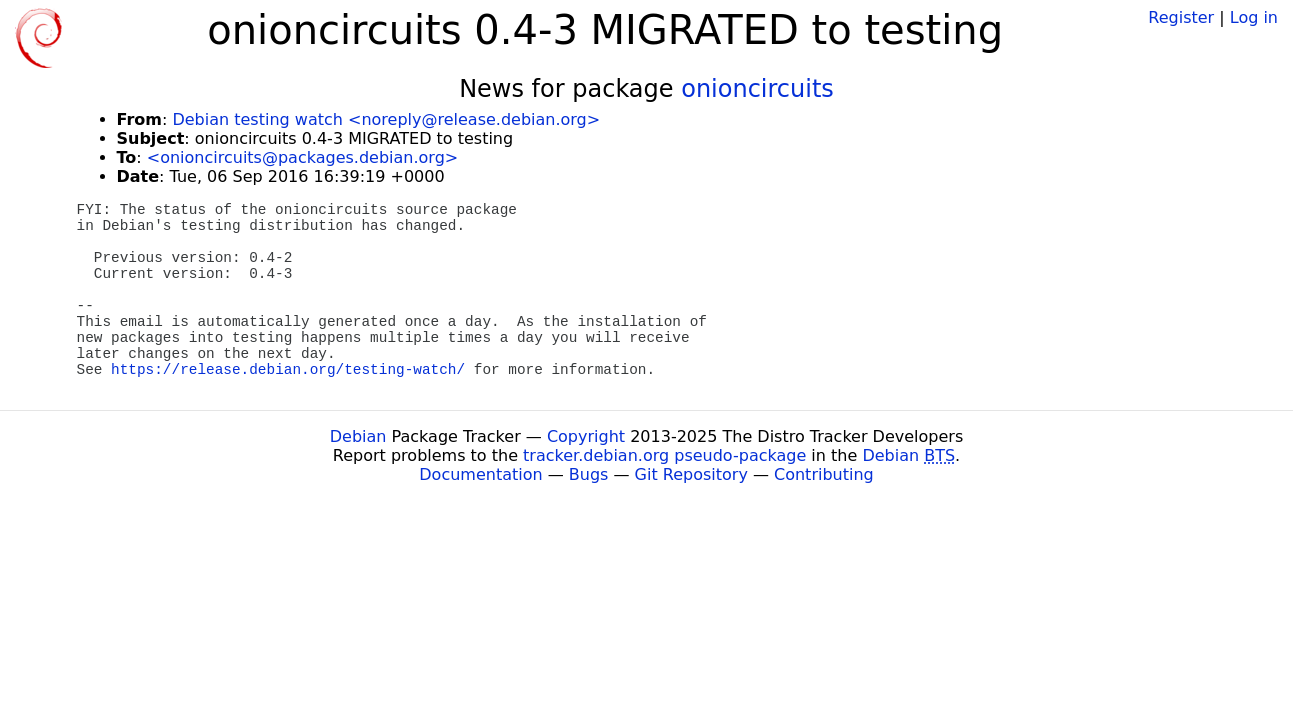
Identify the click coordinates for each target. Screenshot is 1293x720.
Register (1181, 17)
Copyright (586, 436)
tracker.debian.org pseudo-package (664, 455)
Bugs (589, 474)
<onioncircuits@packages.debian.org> (302, 157)
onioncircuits (757, 89)
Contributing (824, 474)
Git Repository (691, 474)
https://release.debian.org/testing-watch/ (288, 370)
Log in (1254, 17)
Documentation (480, 474)
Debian (358, 436)
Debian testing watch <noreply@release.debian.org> (386, 119)
